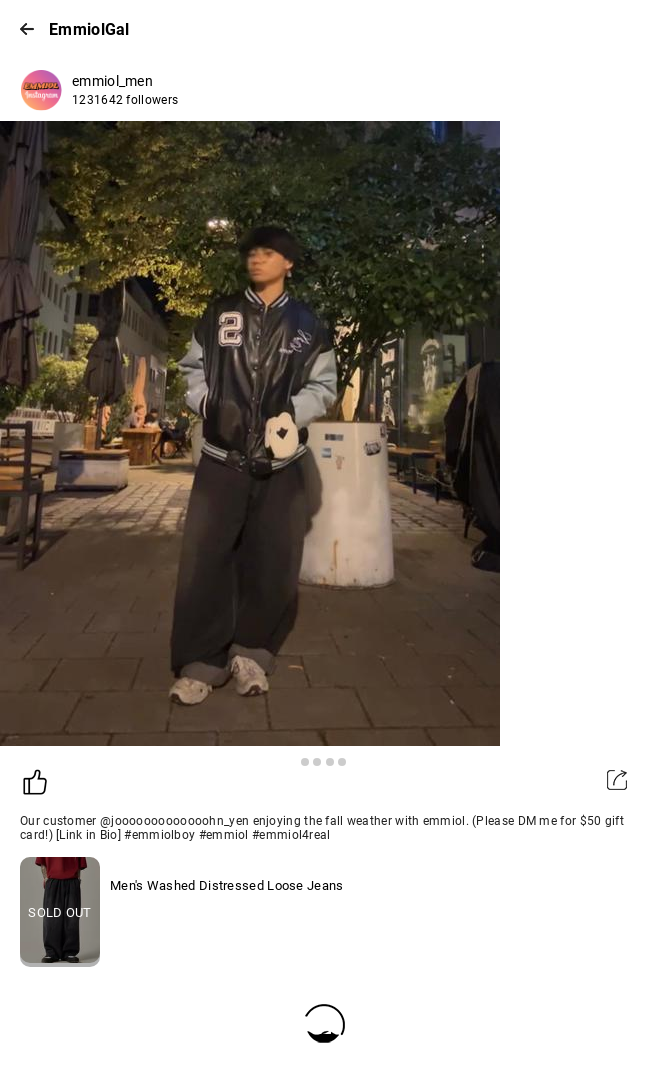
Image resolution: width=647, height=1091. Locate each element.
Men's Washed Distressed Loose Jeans (227, 885)
